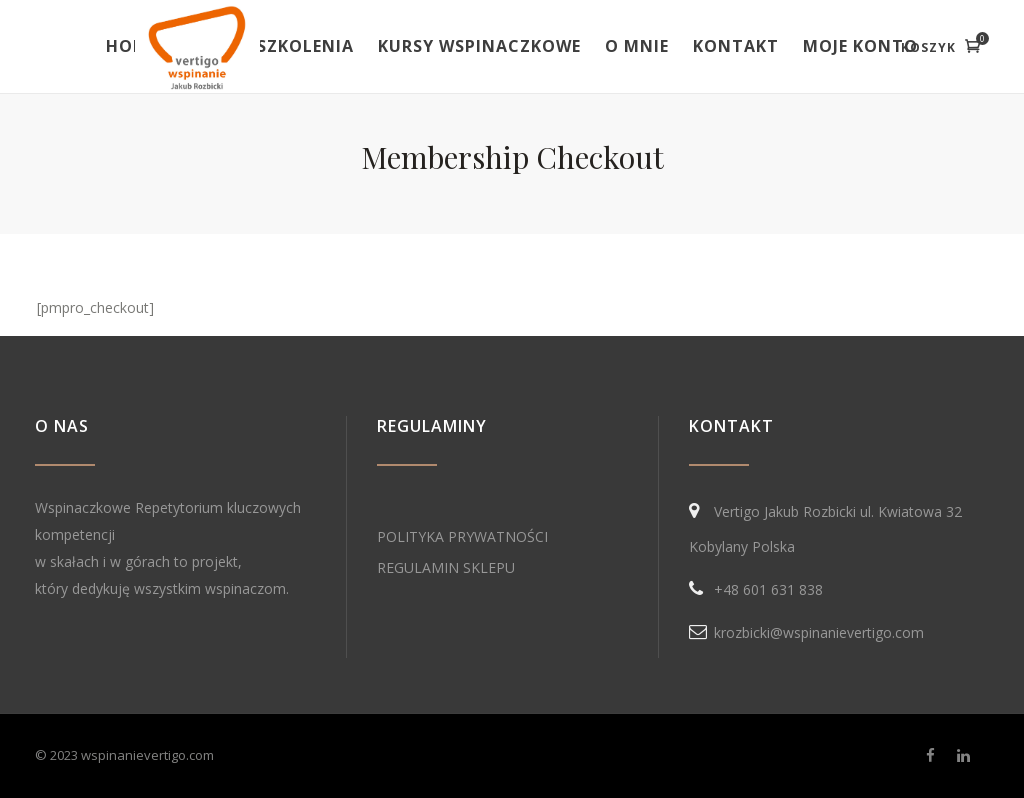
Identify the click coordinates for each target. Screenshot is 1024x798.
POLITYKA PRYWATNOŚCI (462, 536)
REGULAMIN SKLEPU (446, 567)
